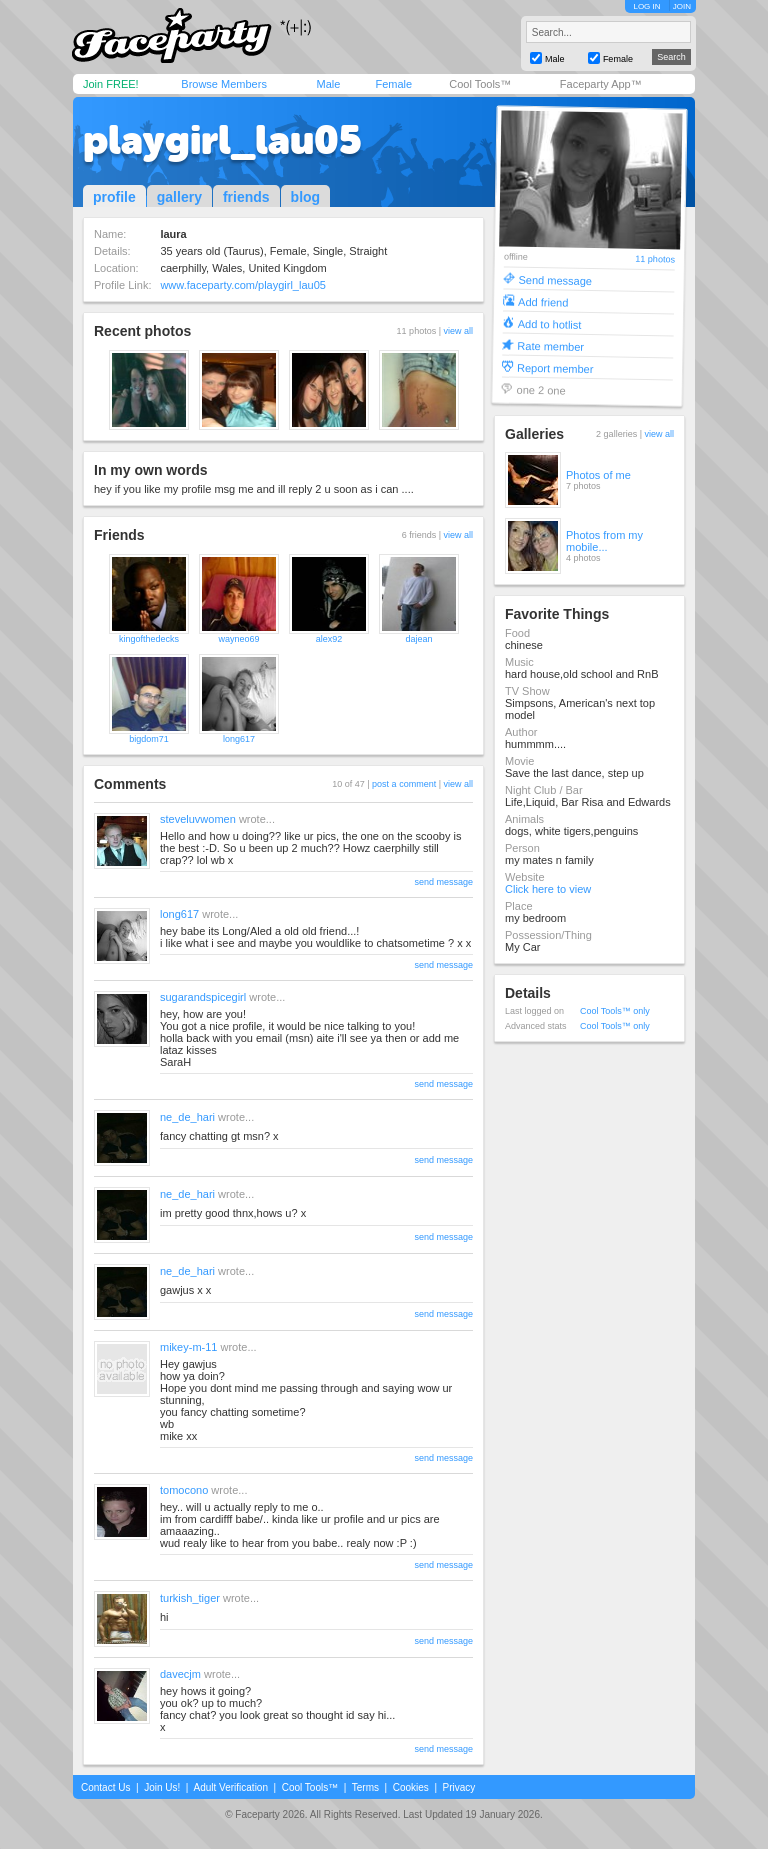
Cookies (411, 1787)
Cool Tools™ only (615, 1011)
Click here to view (548, 889)
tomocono (184, 1490)
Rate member (550, 345)
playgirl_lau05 (222, 140)
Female (393, 84)
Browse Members (224, 84)
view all (458, 331)
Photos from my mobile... (604, 541)
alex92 (329, 639)
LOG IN (646, 6)
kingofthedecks (149, 639)
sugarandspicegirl (203, 997)
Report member (555, 367)
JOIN (682, 6)
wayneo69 (238, 639)
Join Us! (162, 1787)
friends (246, 197)
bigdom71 (149, 739)
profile (114, 197)
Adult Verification (230, 1787)
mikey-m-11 (188, 1347)
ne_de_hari (187, 1117)
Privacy (459, 1787)
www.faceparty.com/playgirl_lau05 (242, 285)
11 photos (655, 259)
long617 (239, 739)
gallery (179, 197)
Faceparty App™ (601, 84)
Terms (365, 1787)
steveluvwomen (198, 819)
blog (306, 197)
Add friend (543, 301)
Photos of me (598, 475)
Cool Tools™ (480, 84)
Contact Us (105, 1787)
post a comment (404, 784)
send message (443, 882)
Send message (555, 279)
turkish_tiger (190, 1598)
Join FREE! (111, 84)
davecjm (180, 1674)
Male (328, 84)
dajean (418, 639)
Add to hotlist (550, 323)
